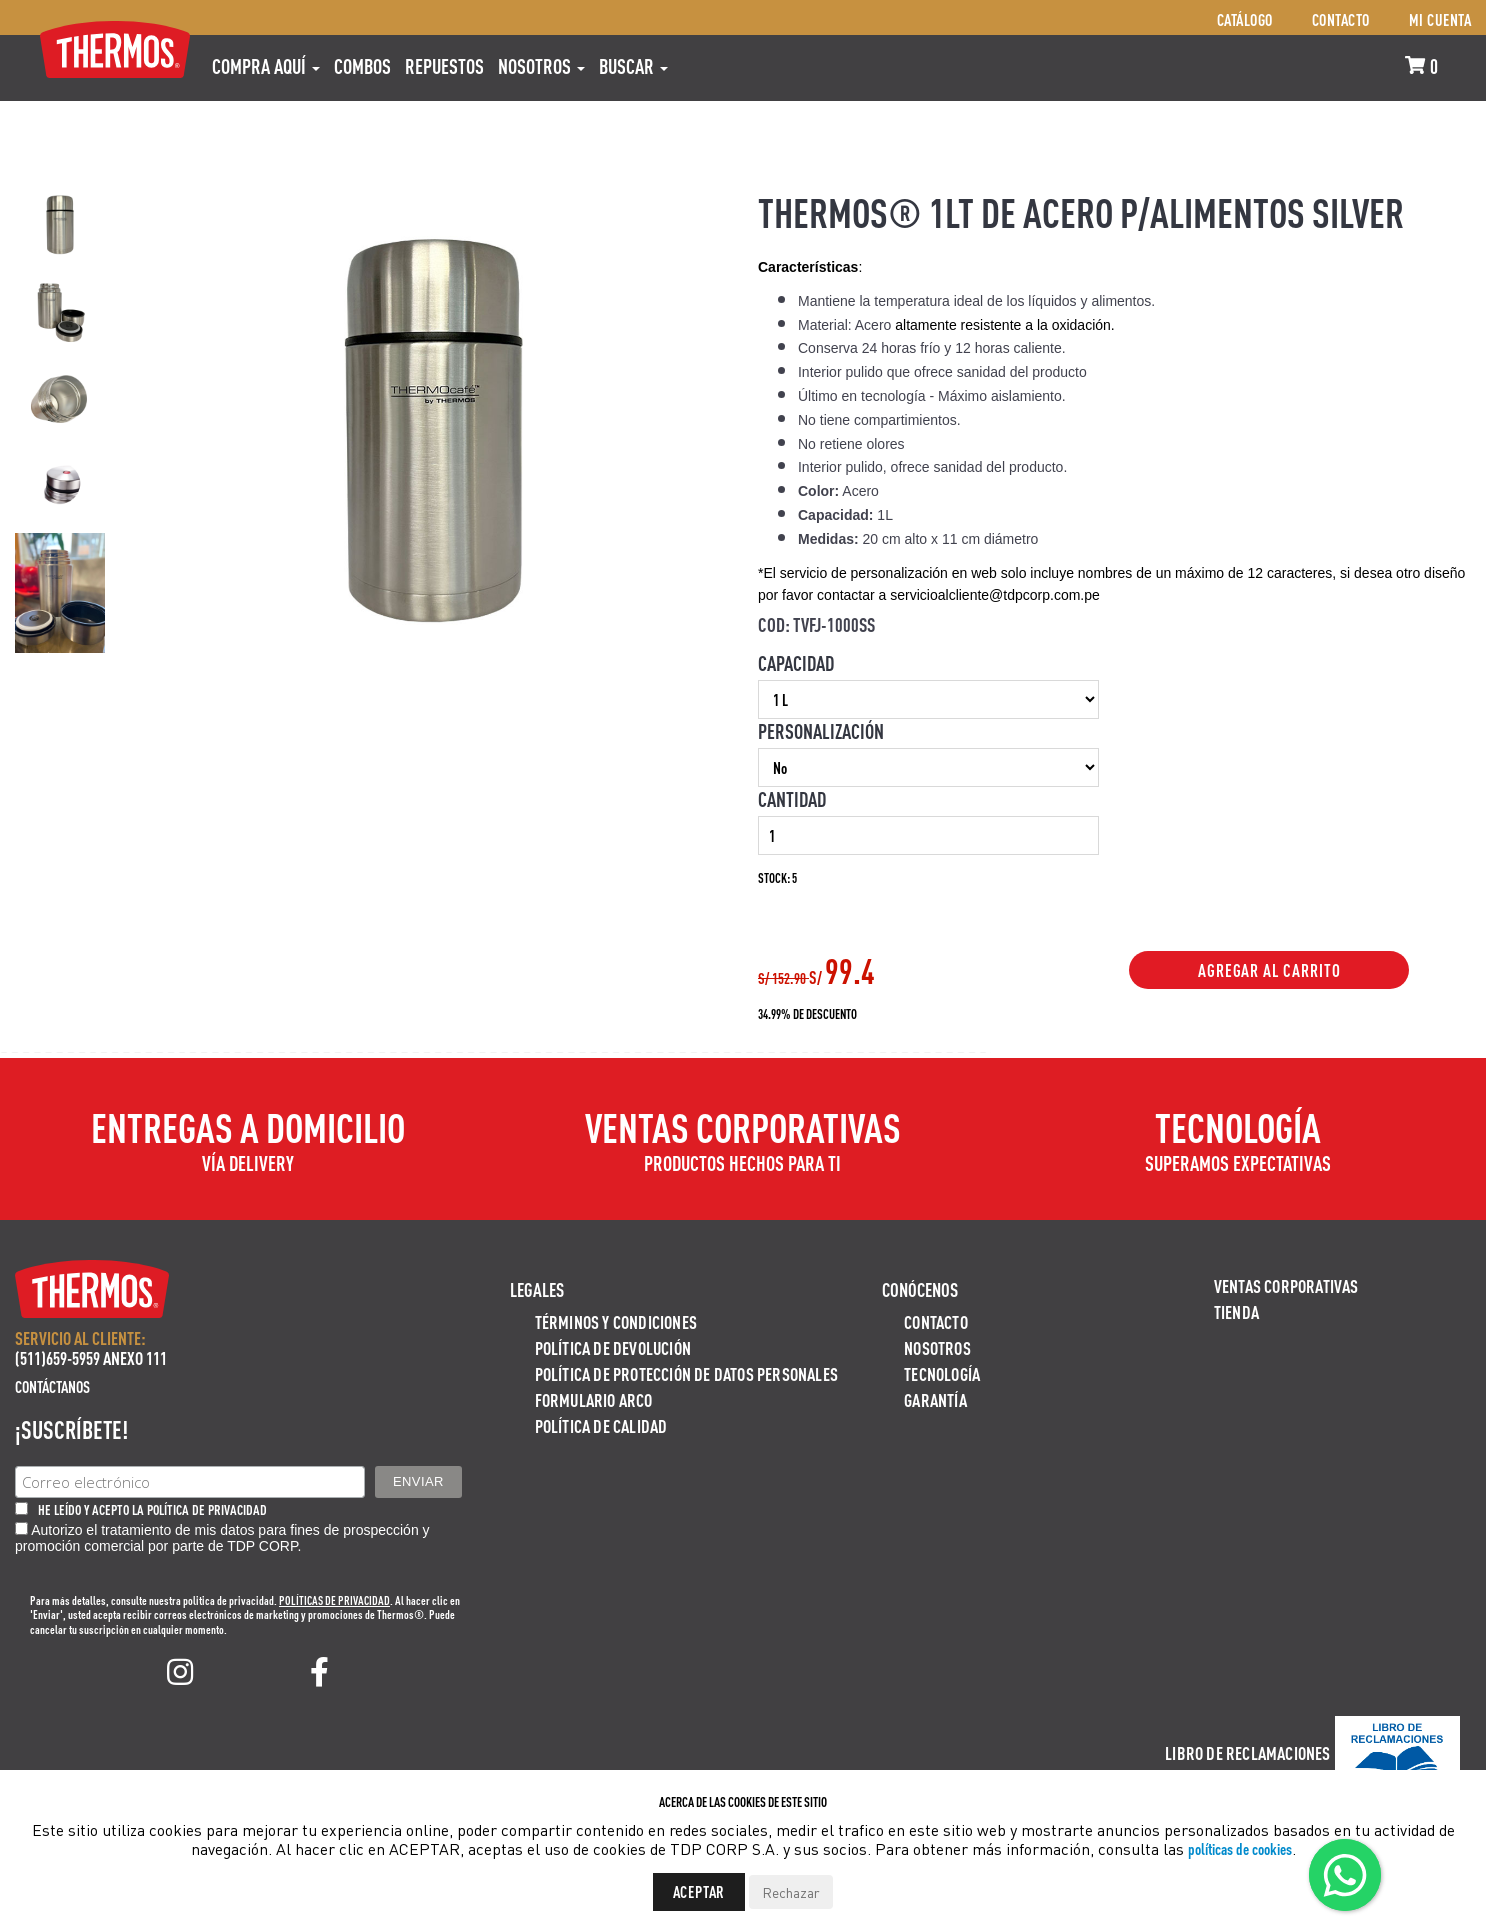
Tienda (1236, 1311)
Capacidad (796, 663)
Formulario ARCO (594, 1399)
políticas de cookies (1240, 1848)
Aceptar (699, 1891)
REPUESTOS (444, 66)
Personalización (821, 731)
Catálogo (1245, 19)
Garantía (935, 1399)
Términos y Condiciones (616, 1321)
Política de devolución (613, 1347)
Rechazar (791, 1892)
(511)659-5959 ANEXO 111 (91, 1357)
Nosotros (541, 66)
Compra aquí (266, 66)
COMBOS (362, 66)
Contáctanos (52, 1386)
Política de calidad (601, 1425)
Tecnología (942, 1373)
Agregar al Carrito (1269, 970)
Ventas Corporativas (1286, 1285)
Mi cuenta (1440, 19)
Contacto (1341, 19)
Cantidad (792, 799)
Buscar (633, 66)
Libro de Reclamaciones (1247, 1751)
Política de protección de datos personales (686, 1373)
